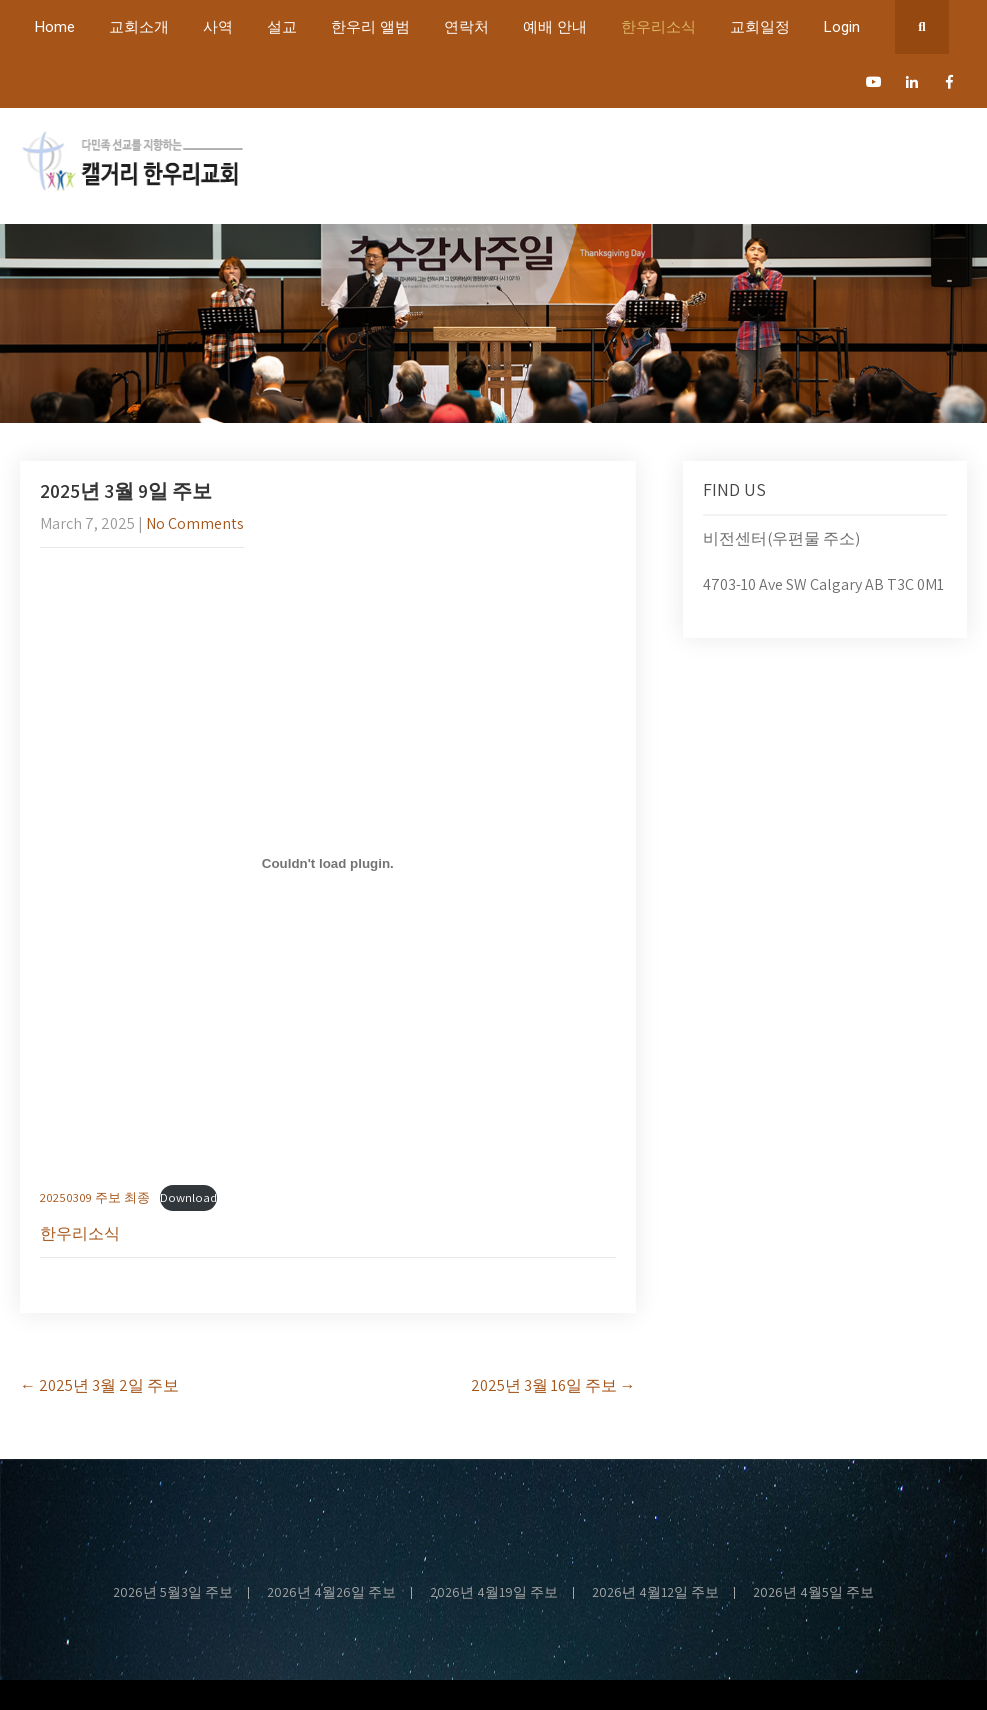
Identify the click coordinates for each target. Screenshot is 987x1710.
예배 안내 (555, 27)
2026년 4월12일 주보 (655, 1593)
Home (55, 27)
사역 (218, 27)
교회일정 (760, 27)
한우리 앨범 (370, 27)
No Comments (195, 523)
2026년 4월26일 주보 (331, 1593)
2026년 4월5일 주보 (813, 1593)
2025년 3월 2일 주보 (99, 1385)
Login (842, 27)
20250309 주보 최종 (95, 1197)
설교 (282, 27)
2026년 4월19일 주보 (494, 1593)
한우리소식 (658, 27)
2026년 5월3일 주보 (173, 1593)
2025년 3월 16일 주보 (553, 1385)
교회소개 (139, 27)
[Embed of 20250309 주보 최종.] (328, 863)
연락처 (466, 27)
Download (188, 1197)
